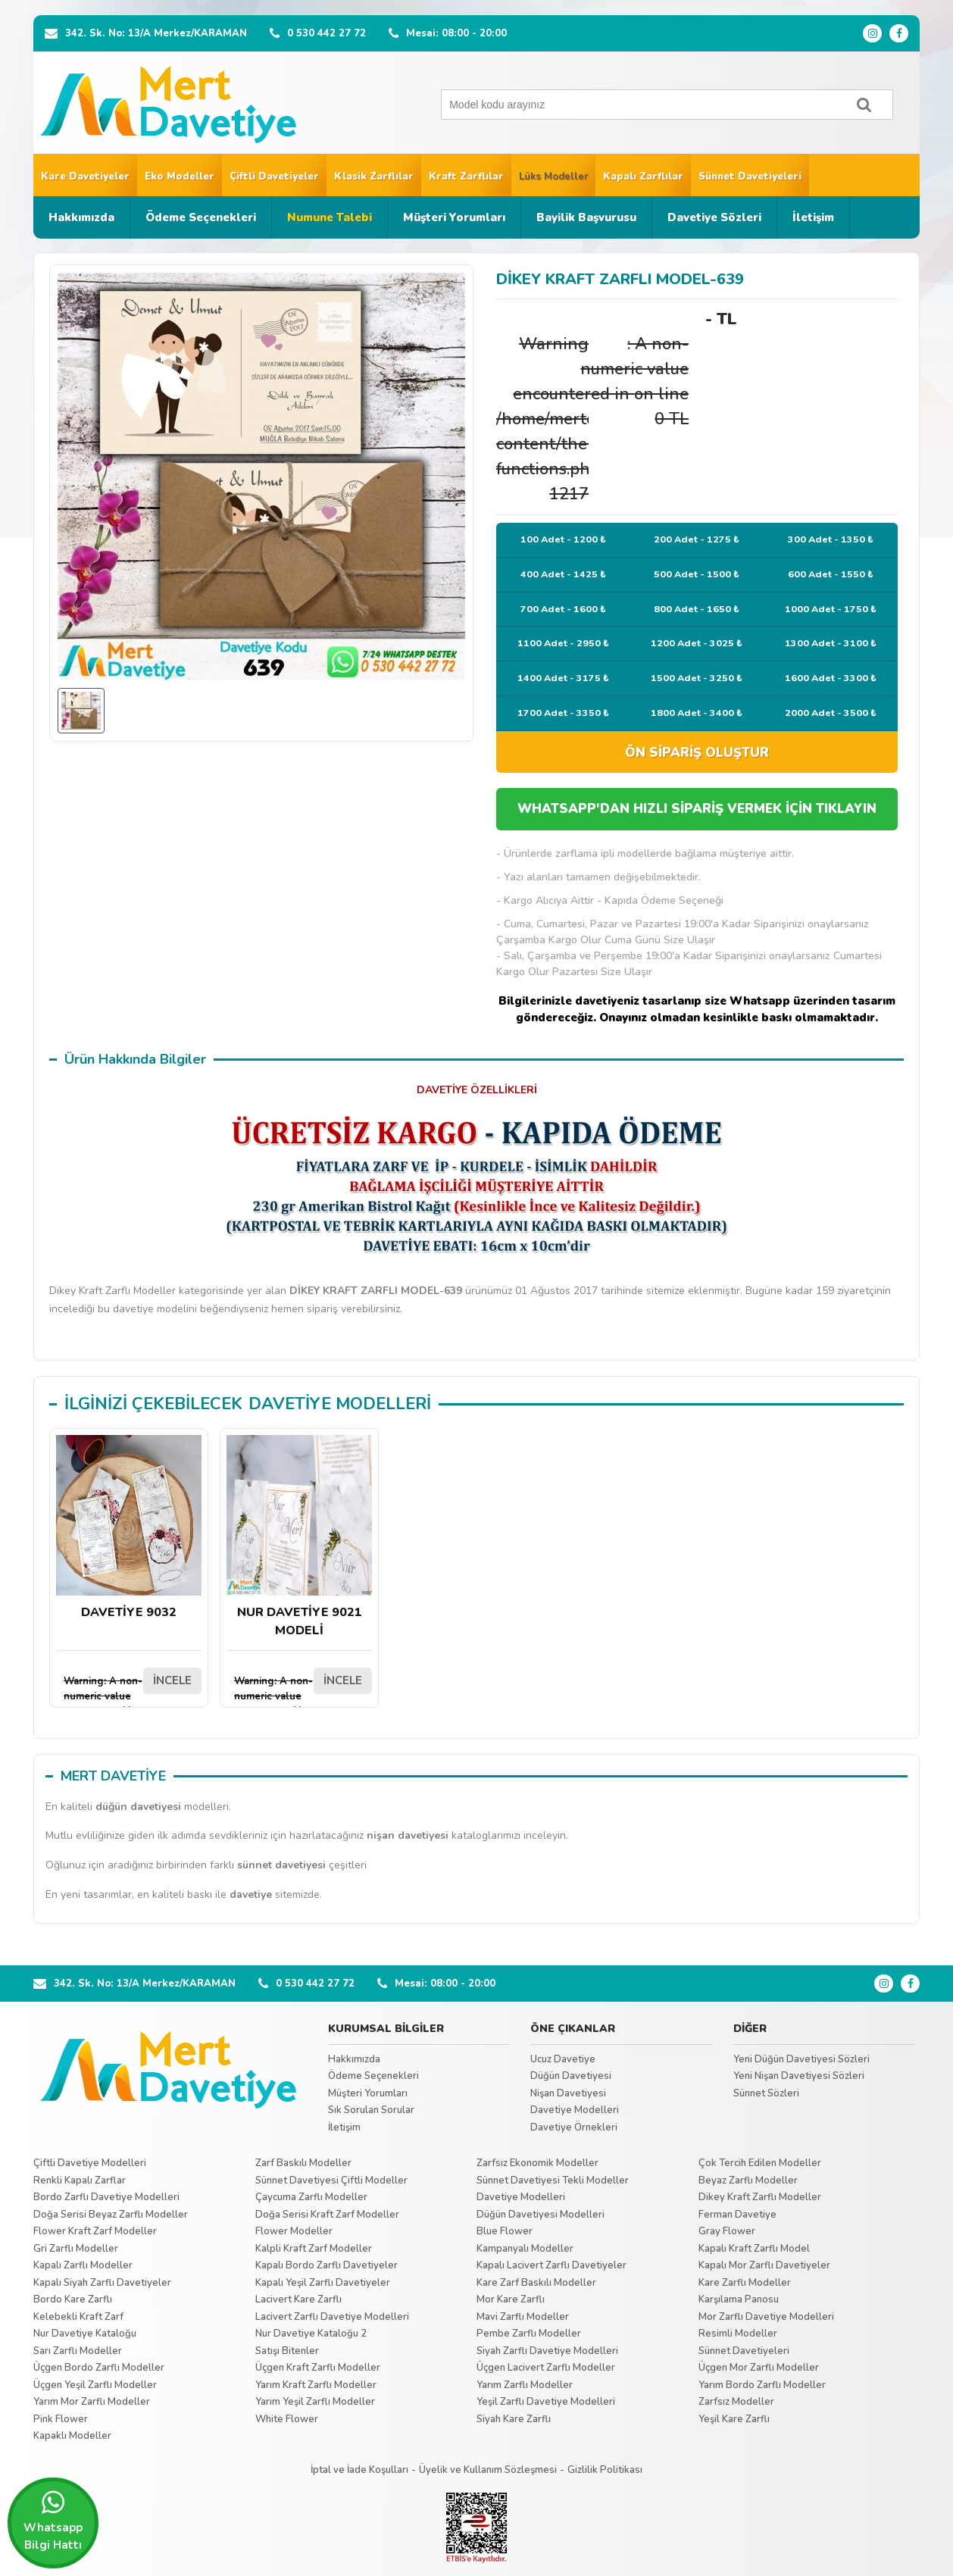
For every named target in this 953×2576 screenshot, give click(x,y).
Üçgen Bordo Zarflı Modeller (98, 2367)
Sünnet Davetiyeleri (749, 176)
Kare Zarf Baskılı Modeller (536, 2283)
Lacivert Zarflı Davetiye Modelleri (332, 2317)
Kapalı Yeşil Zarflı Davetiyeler (322, 2283)
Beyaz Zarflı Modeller (748, 2180)
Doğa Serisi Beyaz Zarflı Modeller (110, 2214)
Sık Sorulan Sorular (371, 2110)
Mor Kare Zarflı (510, 2299)
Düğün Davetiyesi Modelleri (540, 2214)
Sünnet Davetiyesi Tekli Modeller (552, 2180)
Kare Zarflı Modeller (744, 2283)
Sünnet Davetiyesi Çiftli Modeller (331, 2180)
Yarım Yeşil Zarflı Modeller (315, 2402)
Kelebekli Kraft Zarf (78, 2317)
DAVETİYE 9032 (129, 1528)
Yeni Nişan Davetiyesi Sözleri (798, 2076)
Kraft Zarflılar (466, 176)
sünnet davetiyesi (281, 1865)
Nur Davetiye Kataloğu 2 (311, 2333)
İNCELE (172, 1680)
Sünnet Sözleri (766, 2093)
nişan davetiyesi (407, 1835)
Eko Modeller (179, 176)
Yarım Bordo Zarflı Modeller (762, 2385)
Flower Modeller (294, 2231)
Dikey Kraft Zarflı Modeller (759, 2197)
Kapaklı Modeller (72, 2436)
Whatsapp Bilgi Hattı (53, 2521)
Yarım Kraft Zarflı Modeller (316, 2385)
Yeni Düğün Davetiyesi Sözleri (801, 2059)
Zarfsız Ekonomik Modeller (537, 2163)
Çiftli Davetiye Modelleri (89, 2163)
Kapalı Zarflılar (643, 176)
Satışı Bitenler (287, 2351)
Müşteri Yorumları (454, 217)
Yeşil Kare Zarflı (734, 2419)
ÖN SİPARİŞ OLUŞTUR (697, 752)
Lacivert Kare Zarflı (298, 2299)
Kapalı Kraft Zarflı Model (754, 2249)
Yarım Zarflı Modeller (524, 2385)
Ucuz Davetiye (562, 2059)
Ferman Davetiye (737, 2214)
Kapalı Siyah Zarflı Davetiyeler (102, 2283)
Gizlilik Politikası (604, 2470)
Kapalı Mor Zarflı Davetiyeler (764, 2265)
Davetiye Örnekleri (573, 2127)
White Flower (286, 2419)
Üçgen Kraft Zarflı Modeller (317, 2367)
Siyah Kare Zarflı (513, 2419)
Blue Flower (504, 2231)
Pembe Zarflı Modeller (528, 2333)
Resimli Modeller (737, 2333)
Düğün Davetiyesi (570, 2076)
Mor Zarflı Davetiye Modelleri (766, 2317)
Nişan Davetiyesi (568, 2093)
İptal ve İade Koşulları (359, 2470)
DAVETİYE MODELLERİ (339, 1404)
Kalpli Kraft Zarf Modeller (313, 2249)
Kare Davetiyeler (85, 176)
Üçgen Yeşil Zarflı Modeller (95, 2385)
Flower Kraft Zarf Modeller (95, 2231)
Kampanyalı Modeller (524, 2249)
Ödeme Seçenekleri (200, 217)
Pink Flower (60, 2419)
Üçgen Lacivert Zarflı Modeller (545, 2367)
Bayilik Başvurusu (586, 217)
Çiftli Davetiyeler (274, 176)
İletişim (813, 217)
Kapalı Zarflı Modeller (83, 2265)
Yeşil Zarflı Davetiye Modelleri (545, 2402)
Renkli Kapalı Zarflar (79, 2180)
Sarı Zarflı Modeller (77, 2351)
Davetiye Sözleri (714, 217)
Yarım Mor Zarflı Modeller (91, 2402)
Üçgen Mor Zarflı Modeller (758, 2367)
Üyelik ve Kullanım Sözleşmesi (488, 2470)
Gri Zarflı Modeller (75, 2249)
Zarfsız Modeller (736, 2402)
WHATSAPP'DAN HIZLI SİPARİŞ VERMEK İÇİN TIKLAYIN (696, 809)
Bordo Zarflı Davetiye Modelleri (106, 2197)
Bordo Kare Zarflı (72, 2299)
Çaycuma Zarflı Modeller (311, 2197)
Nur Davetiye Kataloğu (84, 2333)
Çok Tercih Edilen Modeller (759, 2163)
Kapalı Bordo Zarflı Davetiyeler (326, 2265)
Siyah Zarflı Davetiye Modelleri (547, 2351)
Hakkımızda (81, 217)
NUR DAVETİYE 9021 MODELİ (299, 1537)
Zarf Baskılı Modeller (303, 2163)
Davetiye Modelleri (574, 2110)
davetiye (251, 1894)
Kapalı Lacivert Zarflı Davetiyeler (551, 2265)
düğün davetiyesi (138, 1806)
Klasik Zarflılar (374, 176)
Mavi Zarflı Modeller (522, 2317)
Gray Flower (726, 2231)
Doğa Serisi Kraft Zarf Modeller (327, 2214)
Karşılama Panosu (738, 2299)
